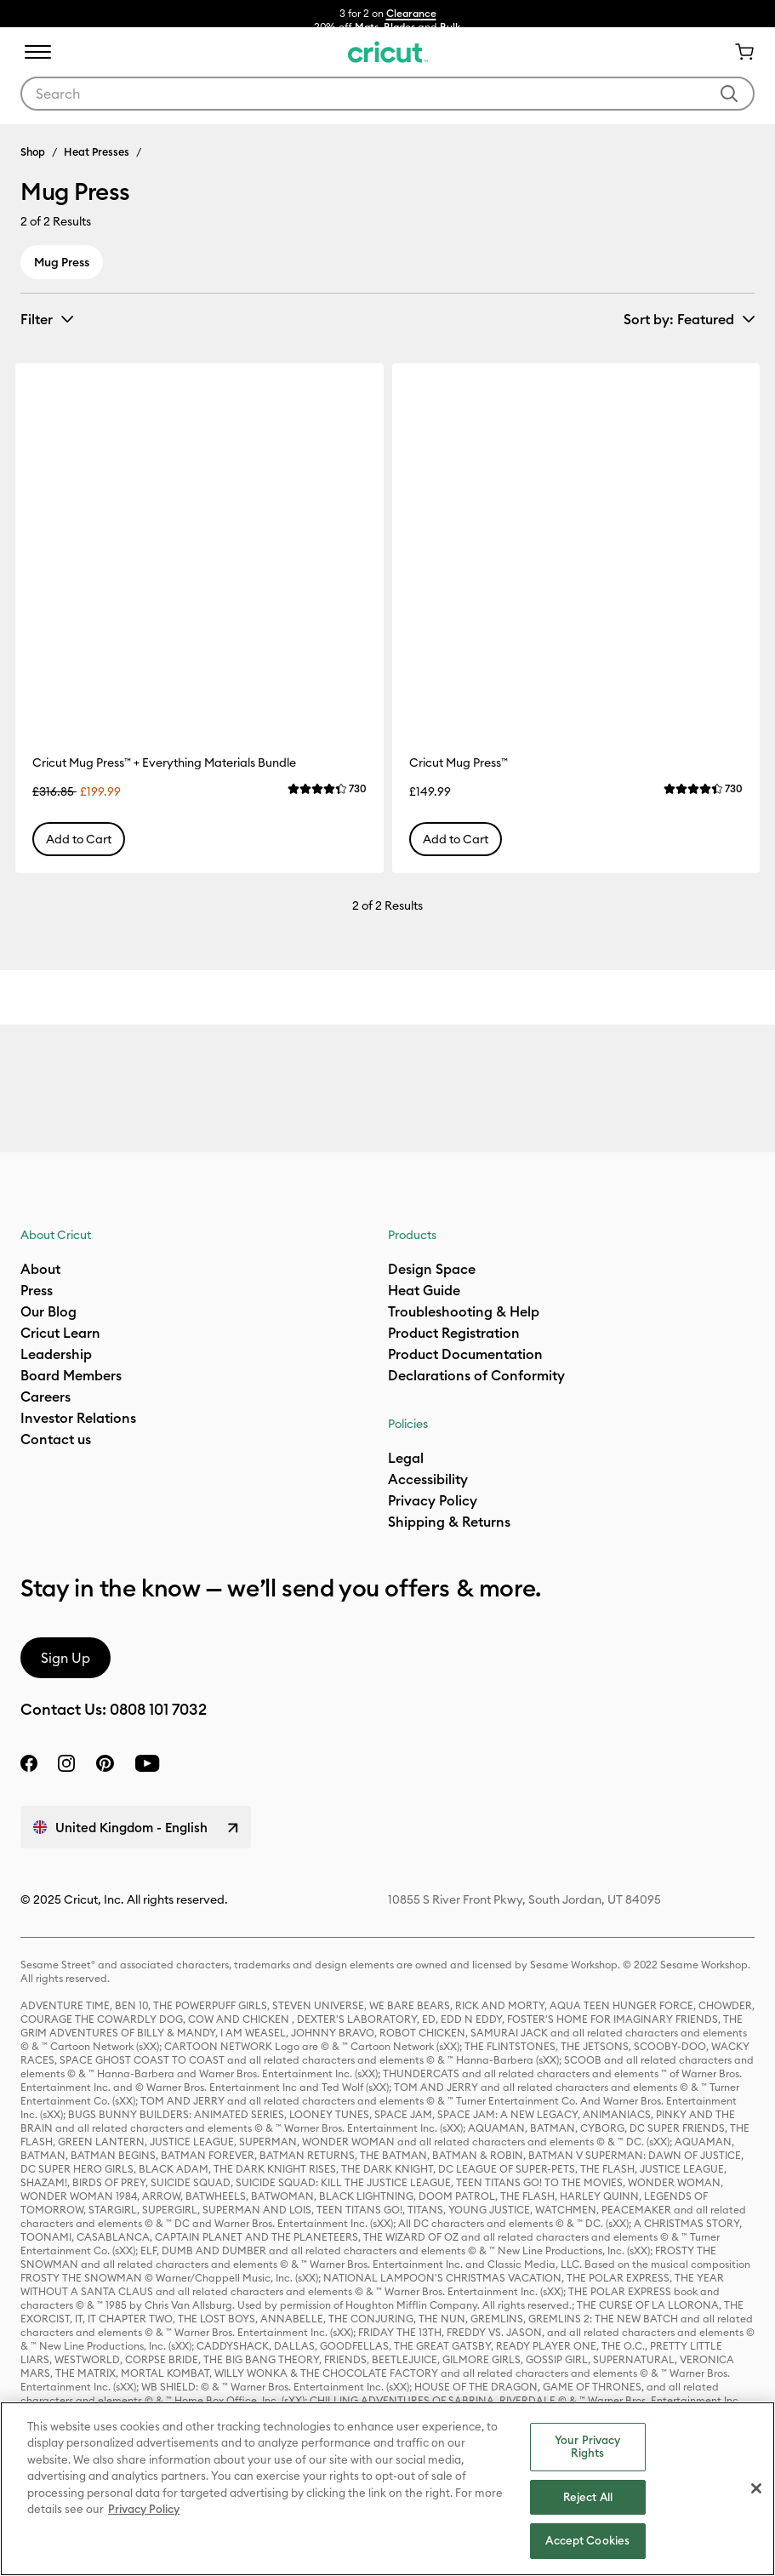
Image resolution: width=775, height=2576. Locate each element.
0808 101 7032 (158, 1709)
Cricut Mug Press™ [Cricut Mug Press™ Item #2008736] (458, 762)
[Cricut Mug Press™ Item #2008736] (576, 547)
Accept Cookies (587, 2540)
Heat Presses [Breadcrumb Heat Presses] (96, 151)
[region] (387, 2489)
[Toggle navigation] (37, 52)
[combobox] (387, 94)
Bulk (450, 26)
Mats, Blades (385, 26)
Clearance (411, 13)
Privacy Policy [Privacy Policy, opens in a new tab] (144, 2509)
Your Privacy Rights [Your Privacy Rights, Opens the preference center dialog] (588, 2446)
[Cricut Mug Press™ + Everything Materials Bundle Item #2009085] (199, 547)
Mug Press (61, 262)
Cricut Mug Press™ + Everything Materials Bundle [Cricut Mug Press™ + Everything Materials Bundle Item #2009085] (164, 762)
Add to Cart (78, 839)
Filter (36, 319)
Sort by (679, 319)
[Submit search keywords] (729, 94)
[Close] (756, 2488)
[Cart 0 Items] (738, 52)
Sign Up (65, 1657)
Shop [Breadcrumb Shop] (32, 151)
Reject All (588, 2497)
